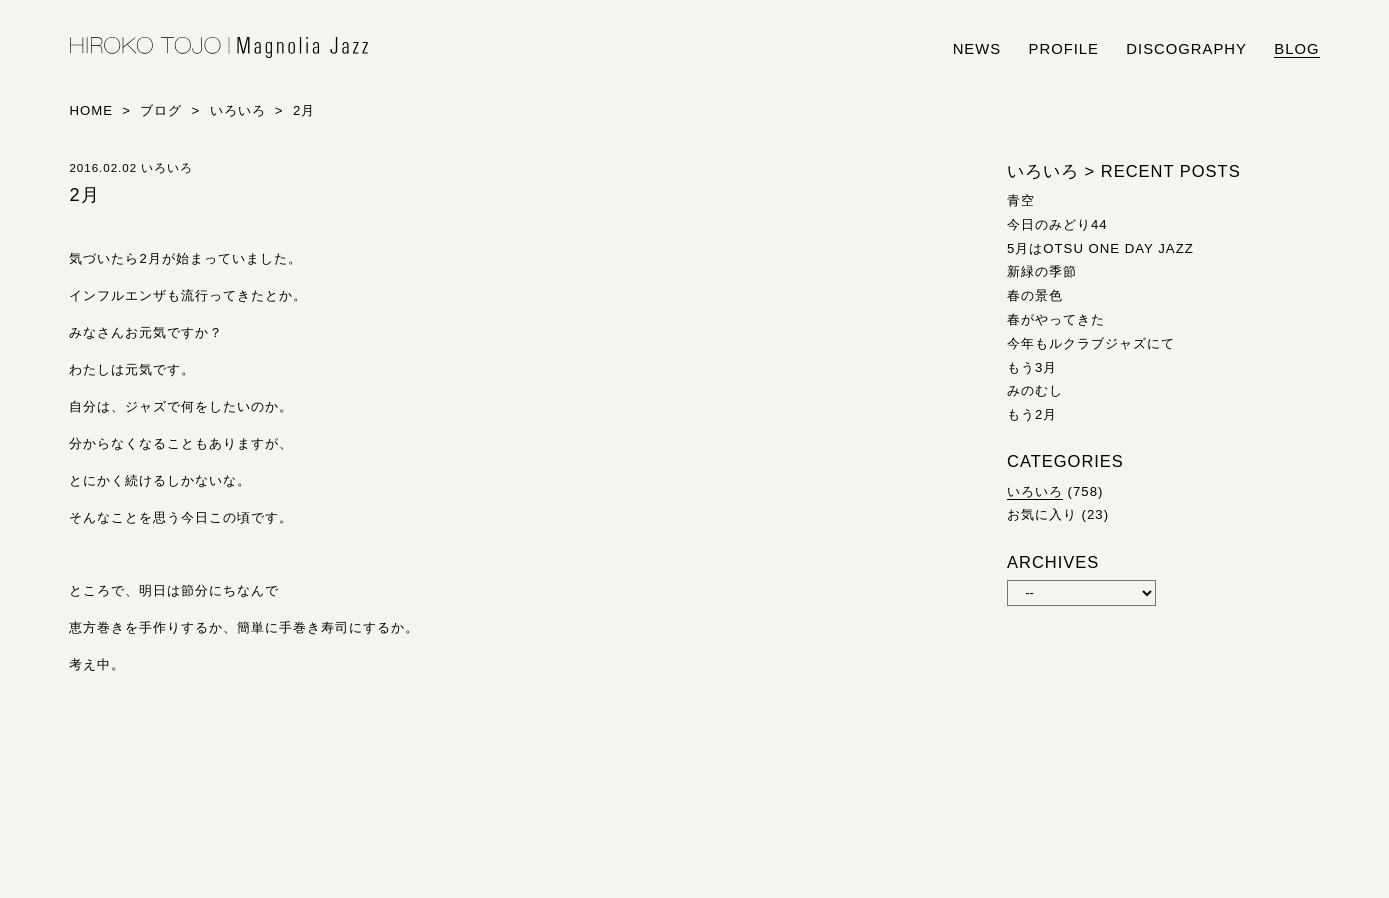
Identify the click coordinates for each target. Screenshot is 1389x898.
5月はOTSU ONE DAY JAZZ (1100, 248)
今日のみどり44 (1057, 224)
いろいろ (1035, 491)
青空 (1021, 200)
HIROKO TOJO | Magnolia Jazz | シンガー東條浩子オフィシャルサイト (219, 48)
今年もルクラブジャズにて (1091, 343)
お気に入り (1042, 514)
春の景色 (1035, 295)
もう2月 (1032, 414)
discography (1186, 49)
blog (1296, 49)
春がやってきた (1056, 319)
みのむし (1035, 390)
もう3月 (1032, 367)
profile (1064, 49)
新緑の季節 (1042, 271)
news (977, 49)
